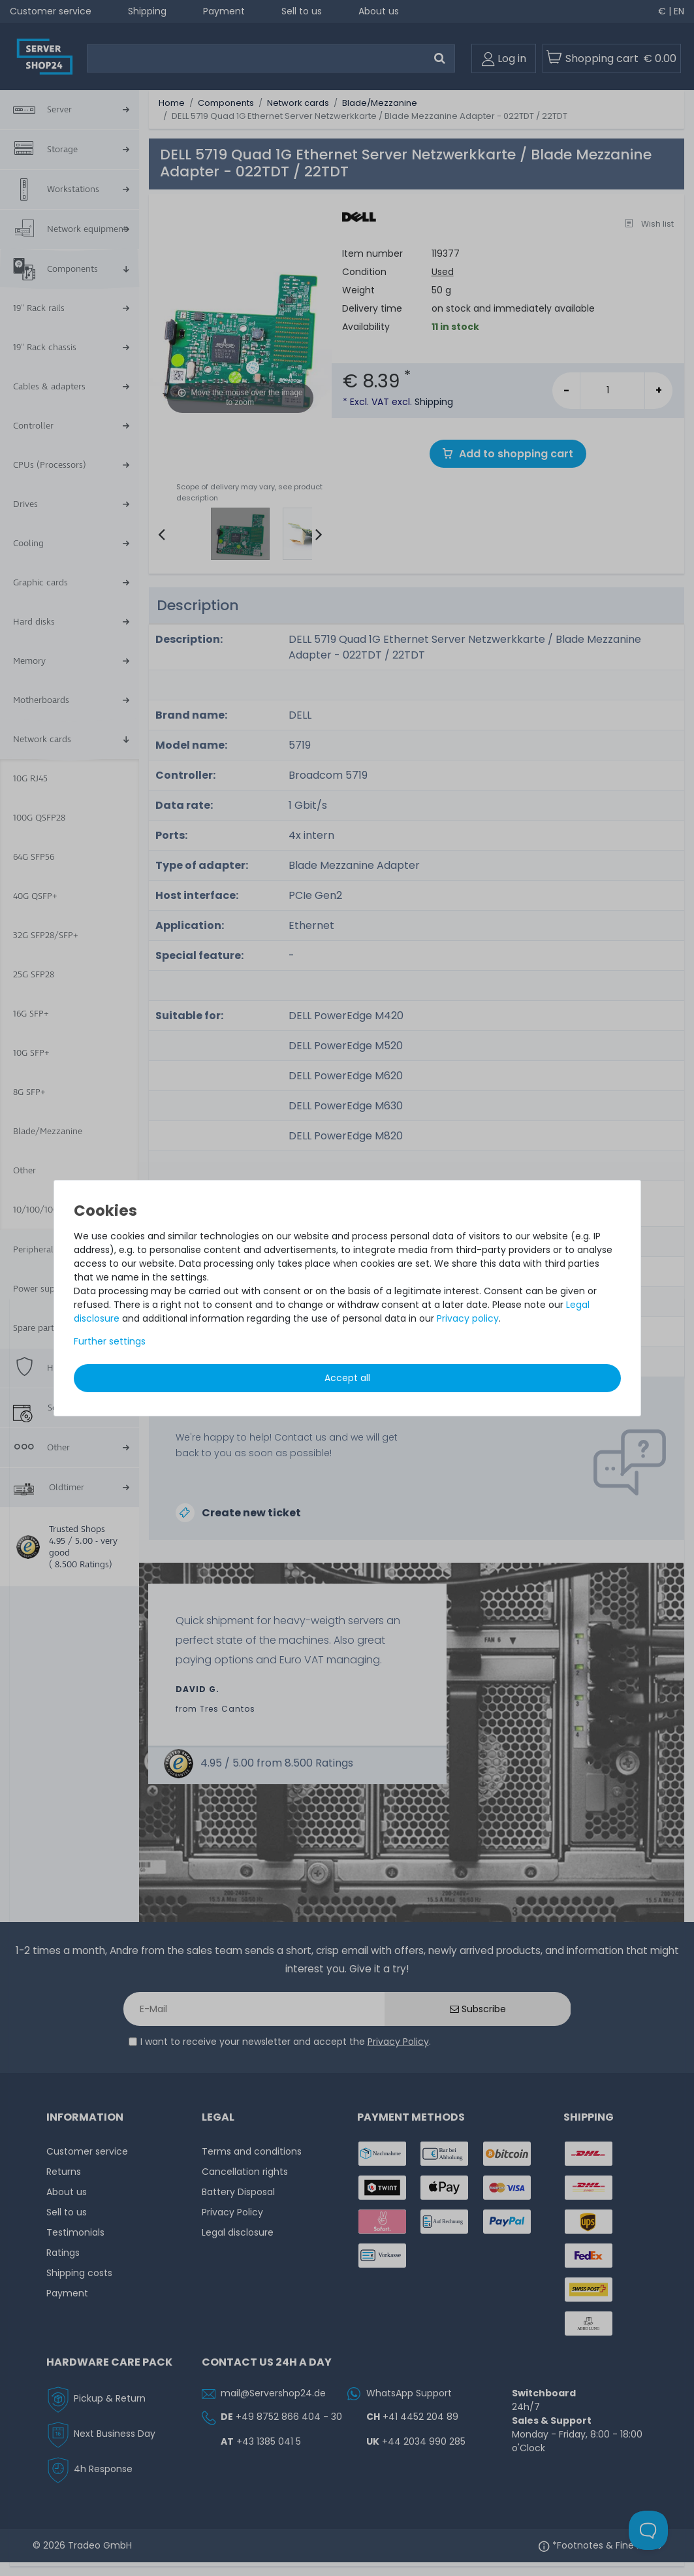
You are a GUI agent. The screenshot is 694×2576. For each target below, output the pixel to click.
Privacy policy (468, 1318)
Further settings (110, 1341)
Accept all (347, 1377)
